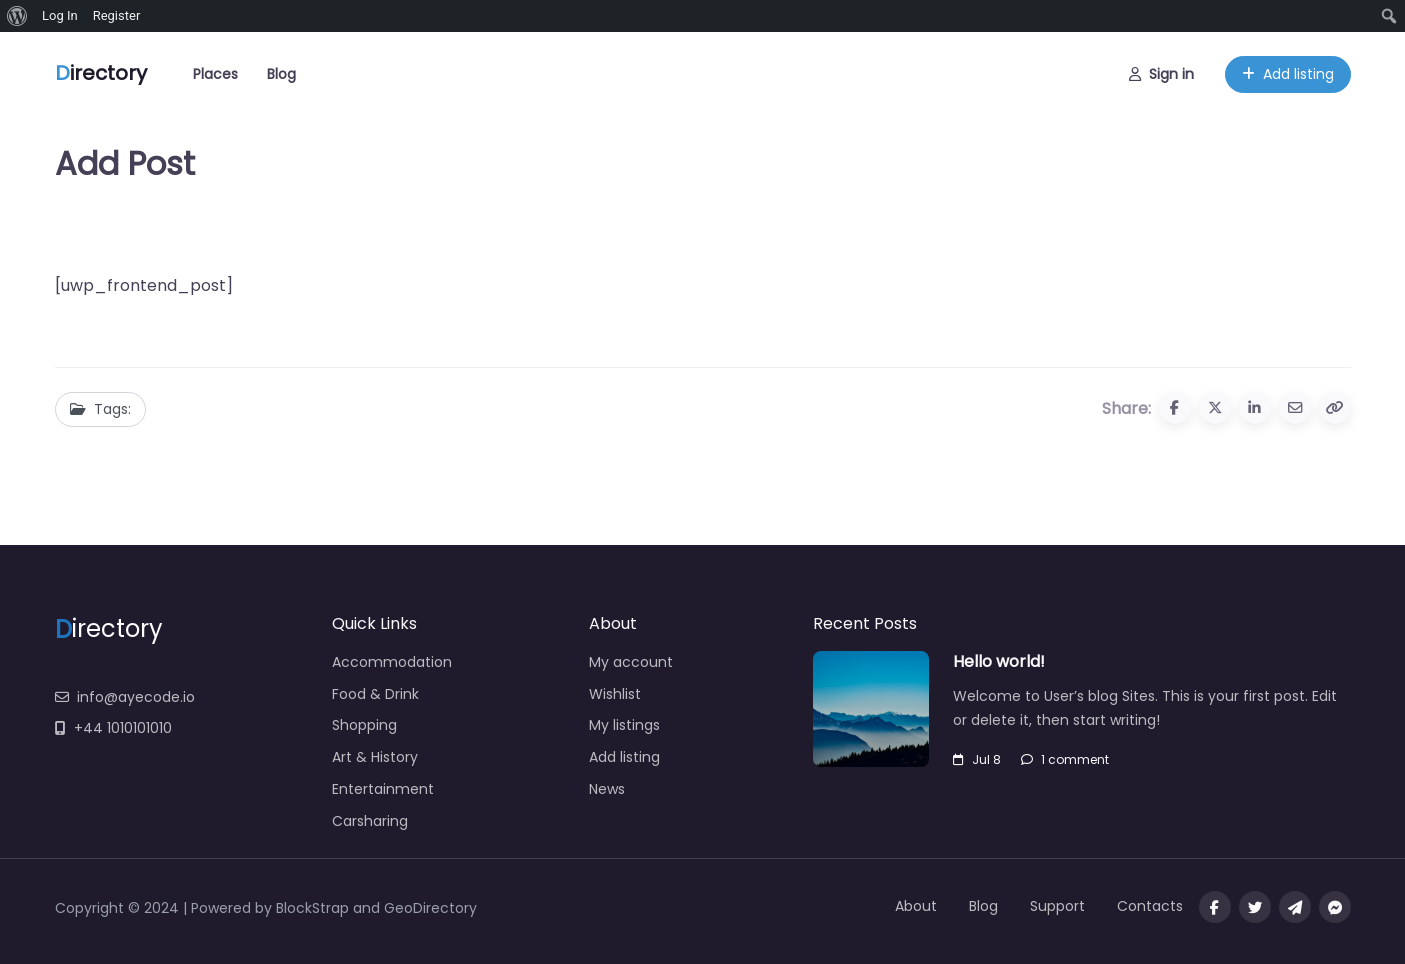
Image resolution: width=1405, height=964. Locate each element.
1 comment (1065, 759)
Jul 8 (977, 759)
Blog (281, 70)
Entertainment (383, 789)
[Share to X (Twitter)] (1215, 408)
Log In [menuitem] (60, 15)
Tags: (100, 409)
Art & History (375, 757)
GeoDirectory (430, 908)
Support (1057, 906)
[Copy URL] (1335, 408)
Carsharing (370, 821)
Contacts (1150, 906)
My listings (624, 725)
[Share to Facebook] (1175, 408)
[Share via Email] (1295, 408)
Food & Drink (375, 694)
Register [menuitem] (117, 15)
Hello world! (999, 661)
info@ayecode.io (125, 697)
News (607, 789)
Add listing (1288, 70)
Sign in (1161, 70)
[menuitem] (17, 16)
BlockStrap (314, 908)
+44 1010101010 (113, 728)
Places (215, 70)
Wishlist (615, 694)
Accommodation (392, 662)
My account (631, 662)
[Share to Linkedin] (1255, 408)
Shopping (364, 725)
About (916, 906)
